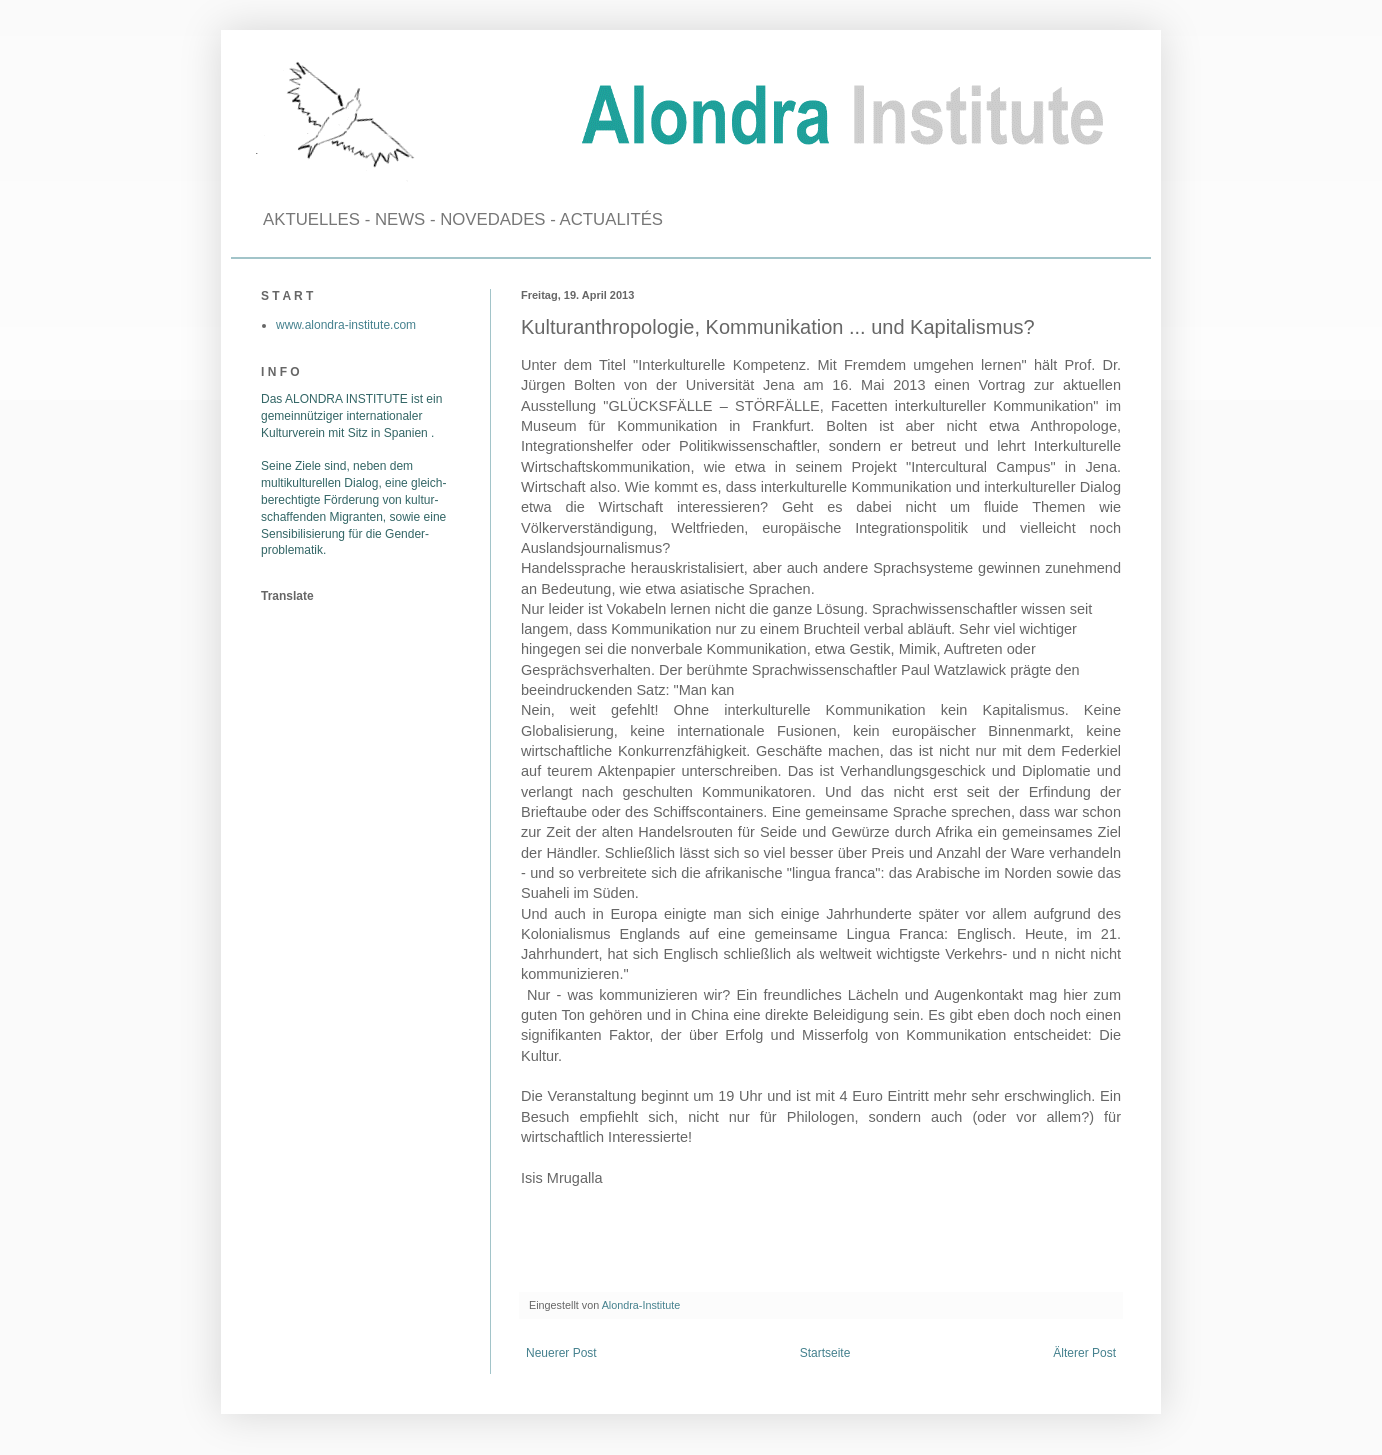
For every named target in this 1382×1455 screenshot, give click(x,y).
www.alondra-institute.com (346, 325)
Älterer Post (1084, 1353)
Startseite (825, 1353)
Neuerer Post (561, 1353)
